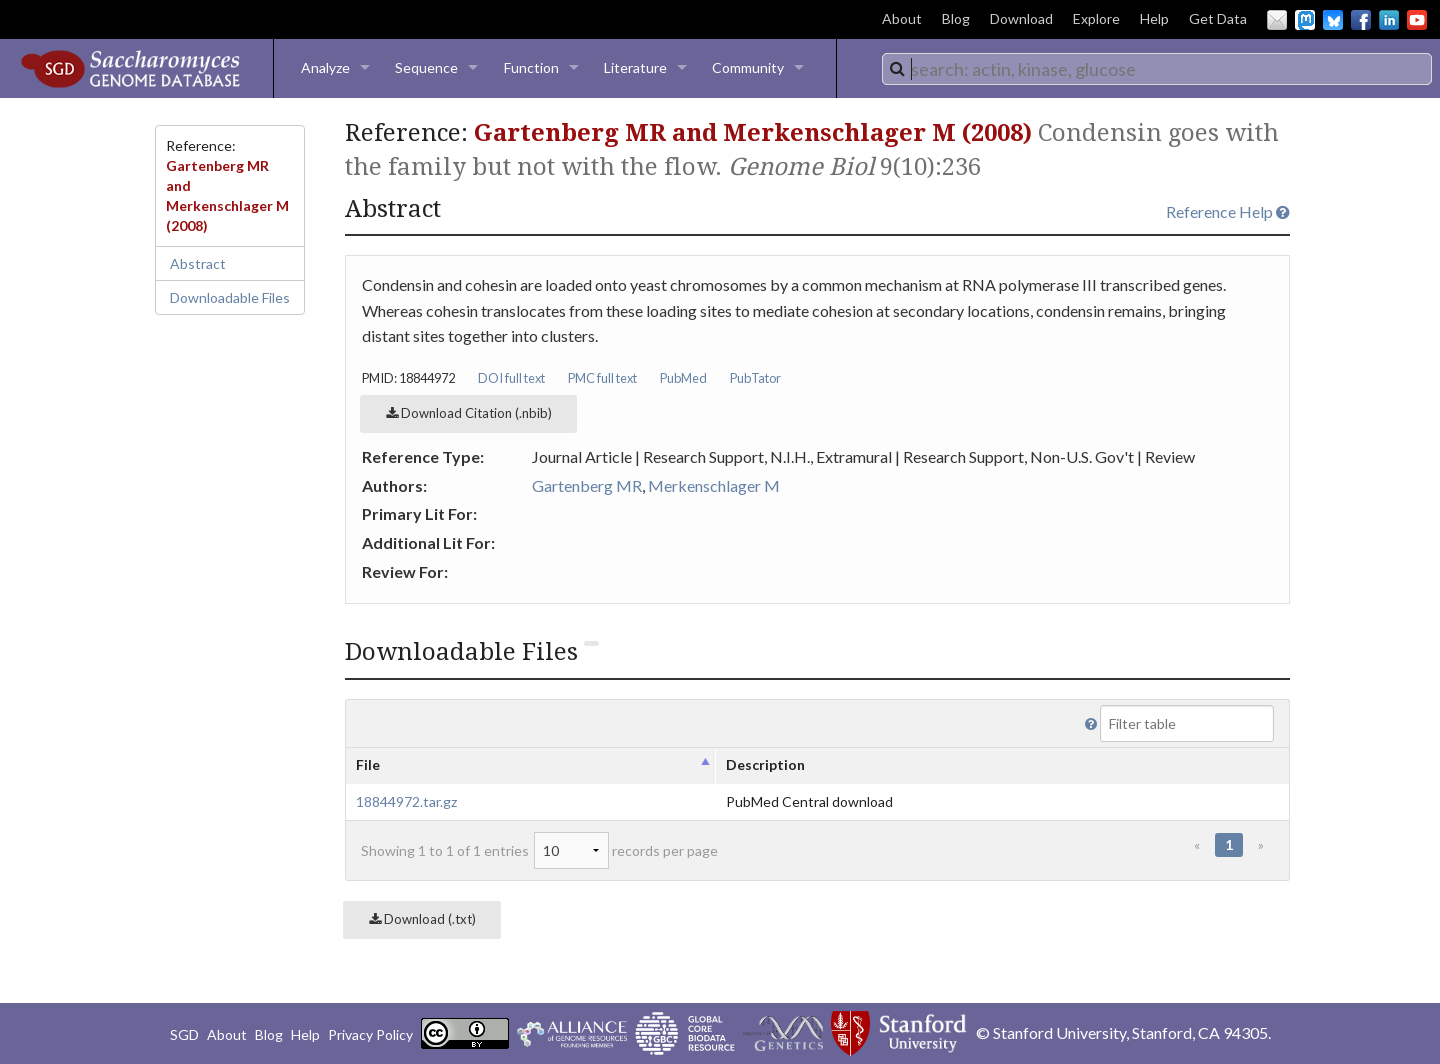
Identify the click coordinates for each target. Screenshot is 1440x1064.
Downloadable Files (230, 297)
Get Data (1218, 18)
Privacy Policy (370, 1034)
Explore (1096, 18)
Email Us (1277, 20)
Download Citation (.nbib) (469, 413)
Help (1154, 18)
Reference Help (1228, 211)
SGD (184, 1034)
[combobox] (1157, 69)
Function (531, 67)
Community (748, 67)
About (902, 18)
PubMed (683, 378)
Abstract (198, 263)
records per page (626, 850)
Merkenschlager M (714, 485)
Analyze (325, 67)
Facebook (1361, 20)
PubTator (755, 378)
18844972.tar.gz (406, 801)
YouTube (1417, 20)
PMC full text (602, 378)
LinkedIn (1389, 20)
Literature (635, 67)
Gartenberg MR (587, 485)
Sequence (426, 67)
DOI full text (511, 378)
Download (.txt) (422, 919)
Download (1021, 18)
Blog (956, 18)
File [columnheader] (368, 764)
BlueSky (1333, 20)
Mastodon (1305, 20)
